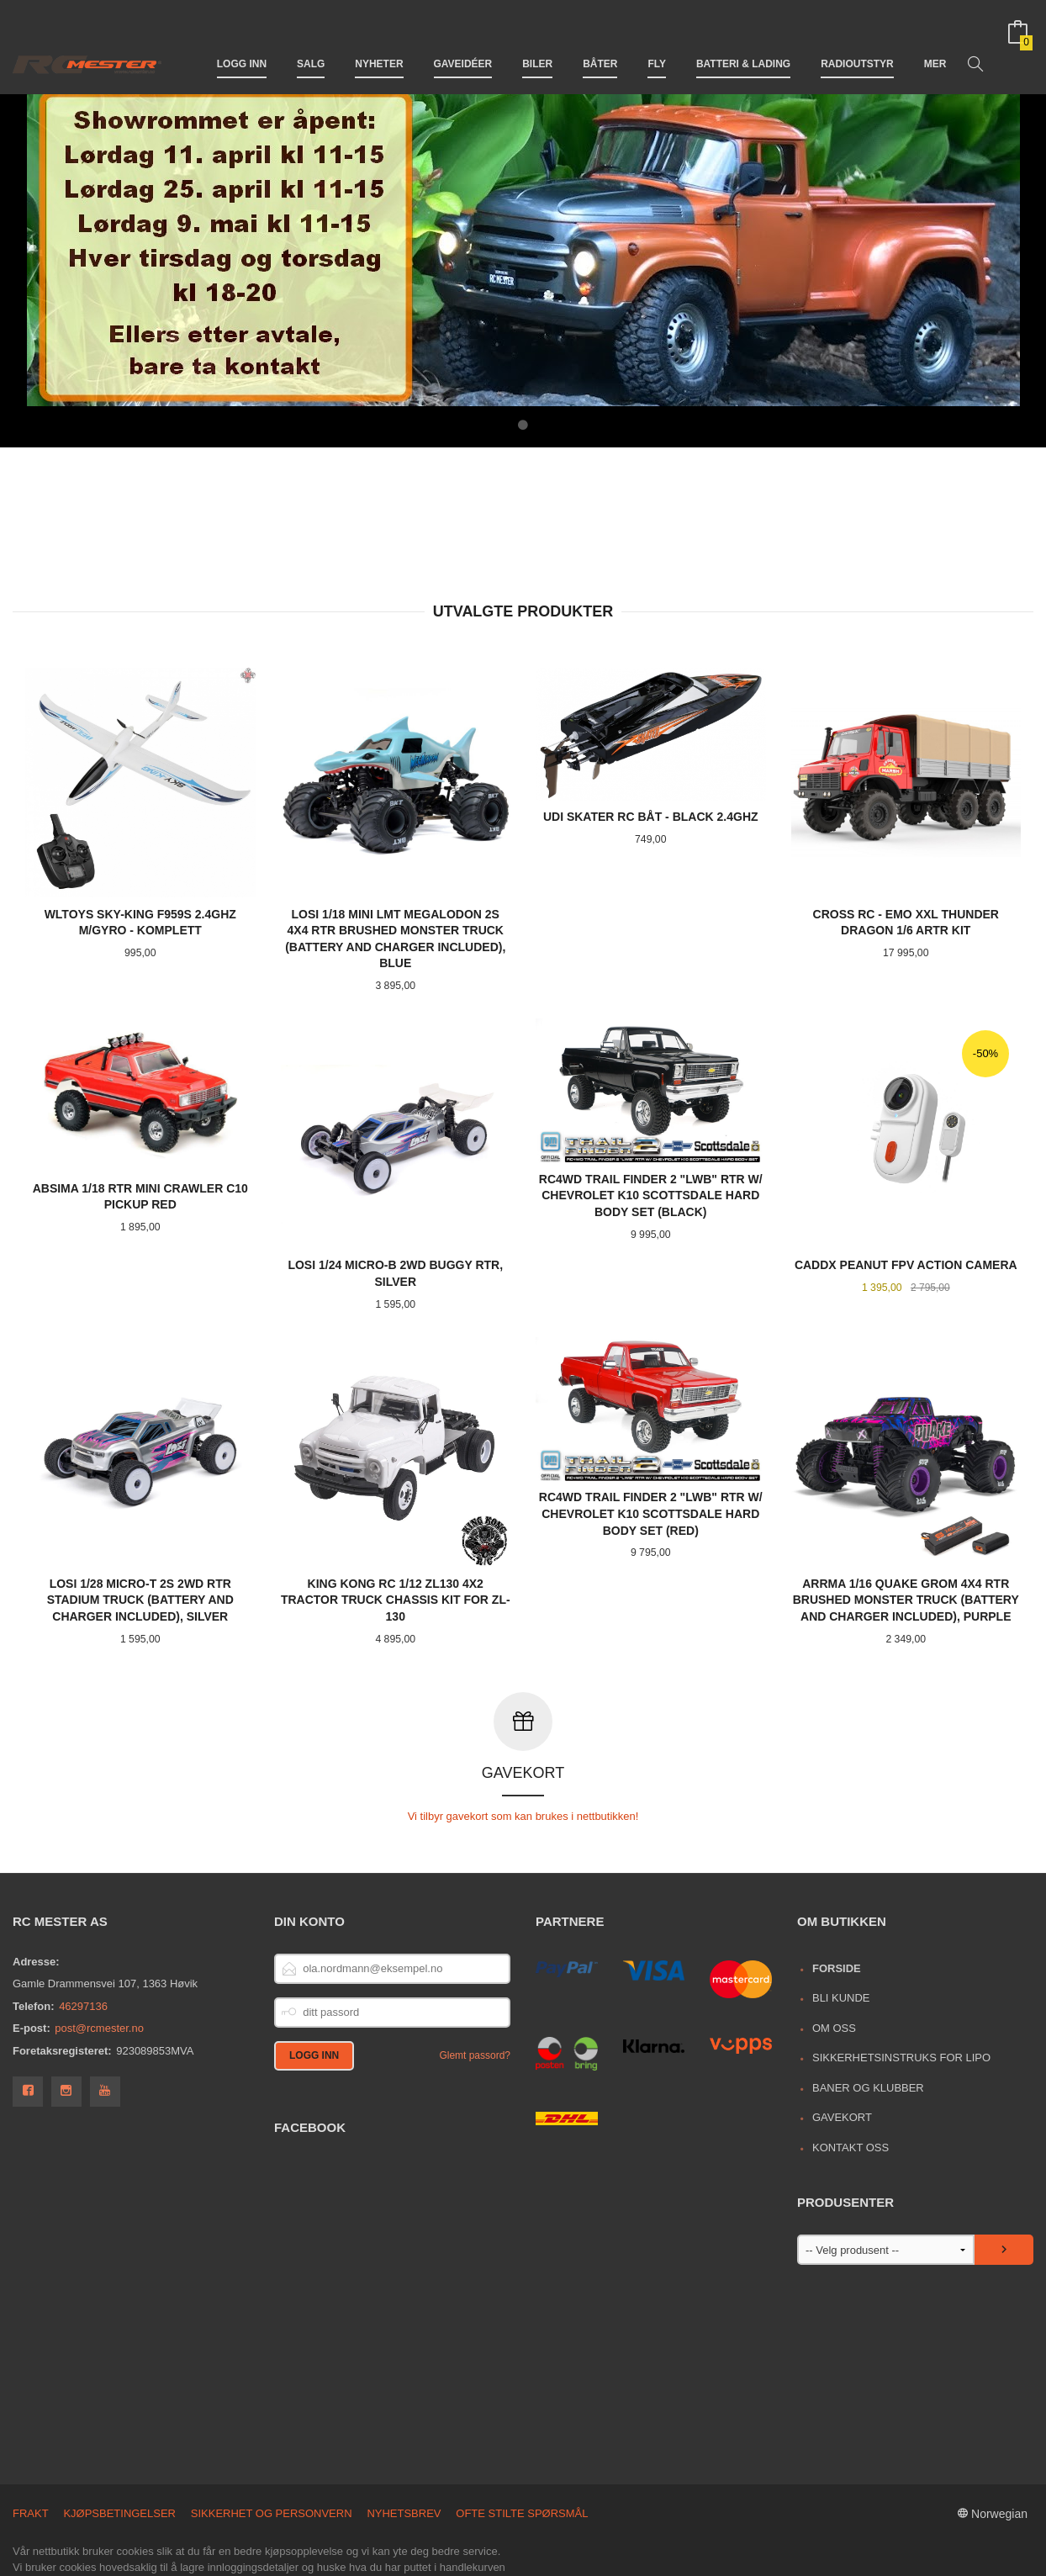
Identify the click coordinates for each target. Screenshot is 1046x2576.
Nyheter (379, 40)
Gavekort (842, 2045)
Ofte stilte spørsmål (522, 2441)
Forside (836, 1896)
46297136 (83, 1934)
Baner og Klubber (868, 2015)
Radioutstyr (857, 40)
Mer (935, 40)
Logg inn (242, 40)
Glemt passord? (474, 1983)
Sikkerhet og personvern (271, 2441)
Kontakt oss (850, 2075)
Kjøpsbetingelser (119, 2441)
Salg (311, 40)
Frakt (31, 2441)
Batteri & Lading (743, 40)
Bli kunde (841, 1925)
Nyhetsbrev (404, 2441)
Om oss (834, 1955)
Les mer (322, 2511)
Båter (600, 40)
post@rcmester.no (99, 1955)
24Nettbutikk (103, 2556)
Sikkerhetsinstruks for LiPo (901, 1985)
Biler (537, 40)
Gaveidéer (463, 40)
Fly (656, 40)
